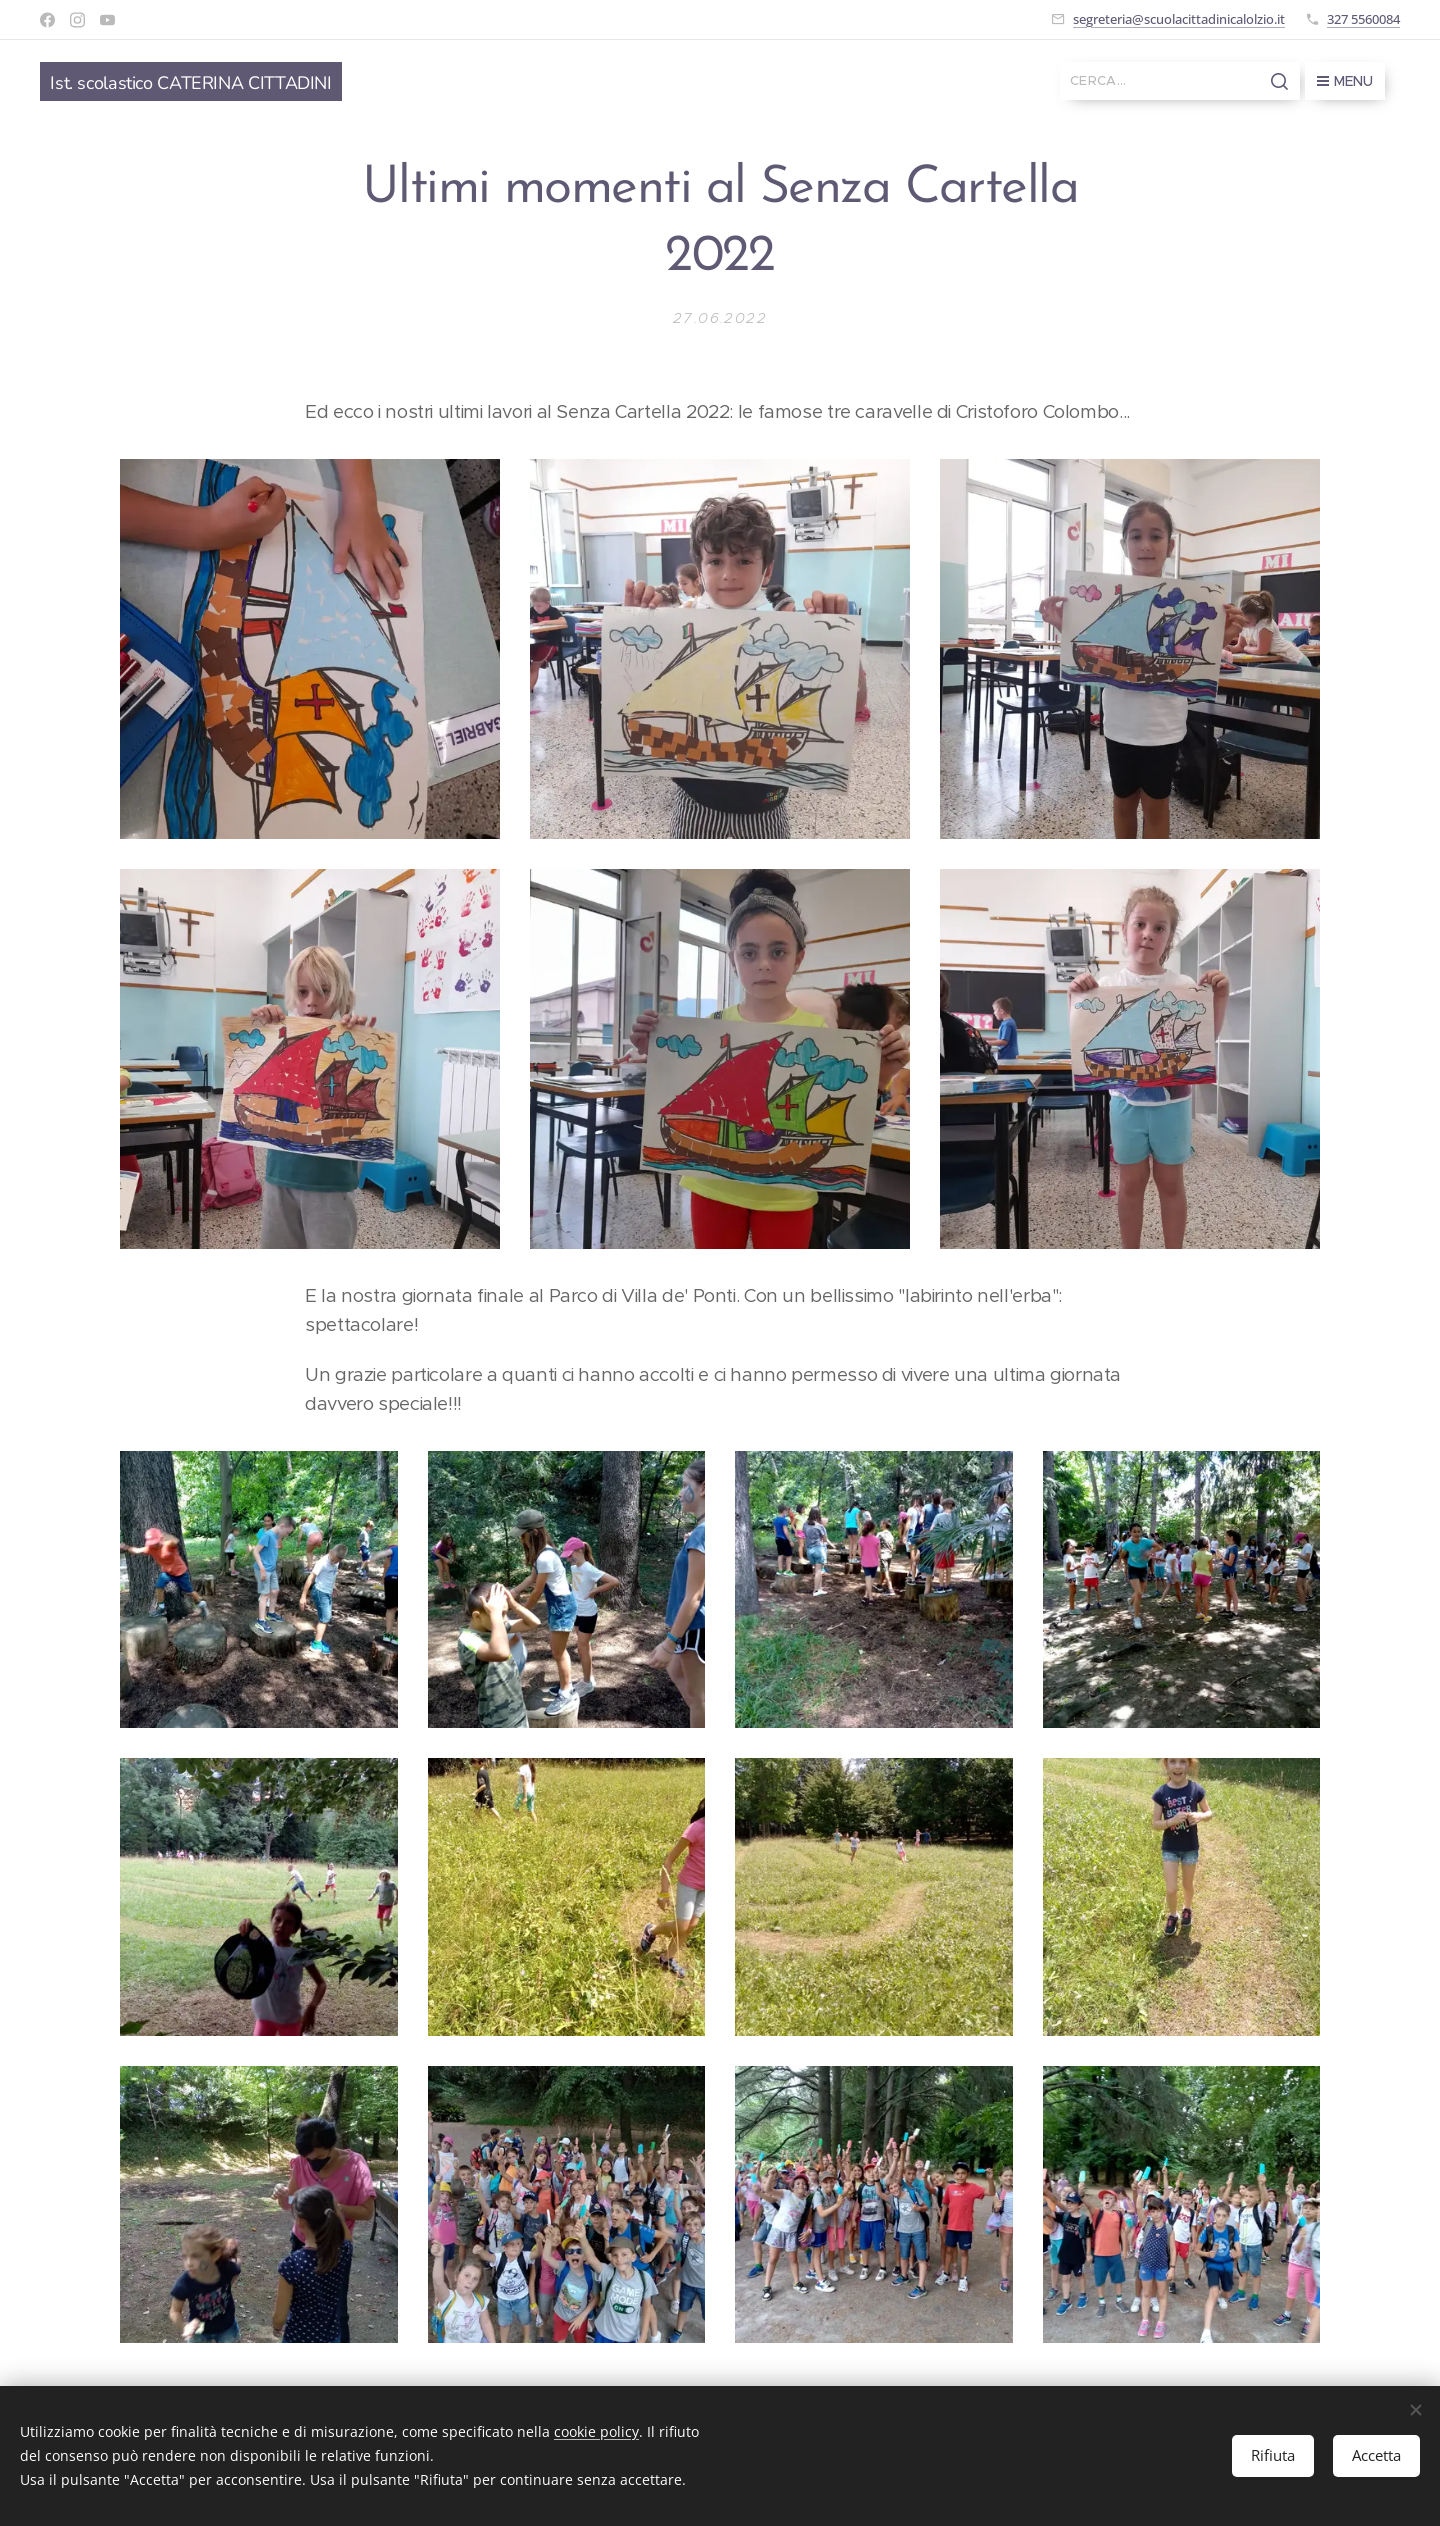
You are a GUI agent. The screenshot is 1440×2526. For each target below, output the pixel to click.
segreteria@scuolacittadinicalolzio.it (1179, 19)
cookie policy (596, 2431)
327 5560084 (1363, 19)
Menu (1345, 81)
